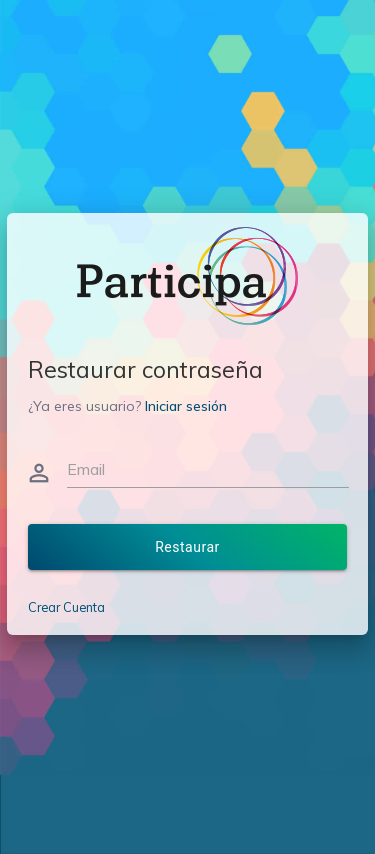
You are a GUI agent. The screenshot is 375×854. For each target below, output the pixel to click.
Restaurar (187, 547)
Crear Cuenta (66, 607)
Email (86, 469)
